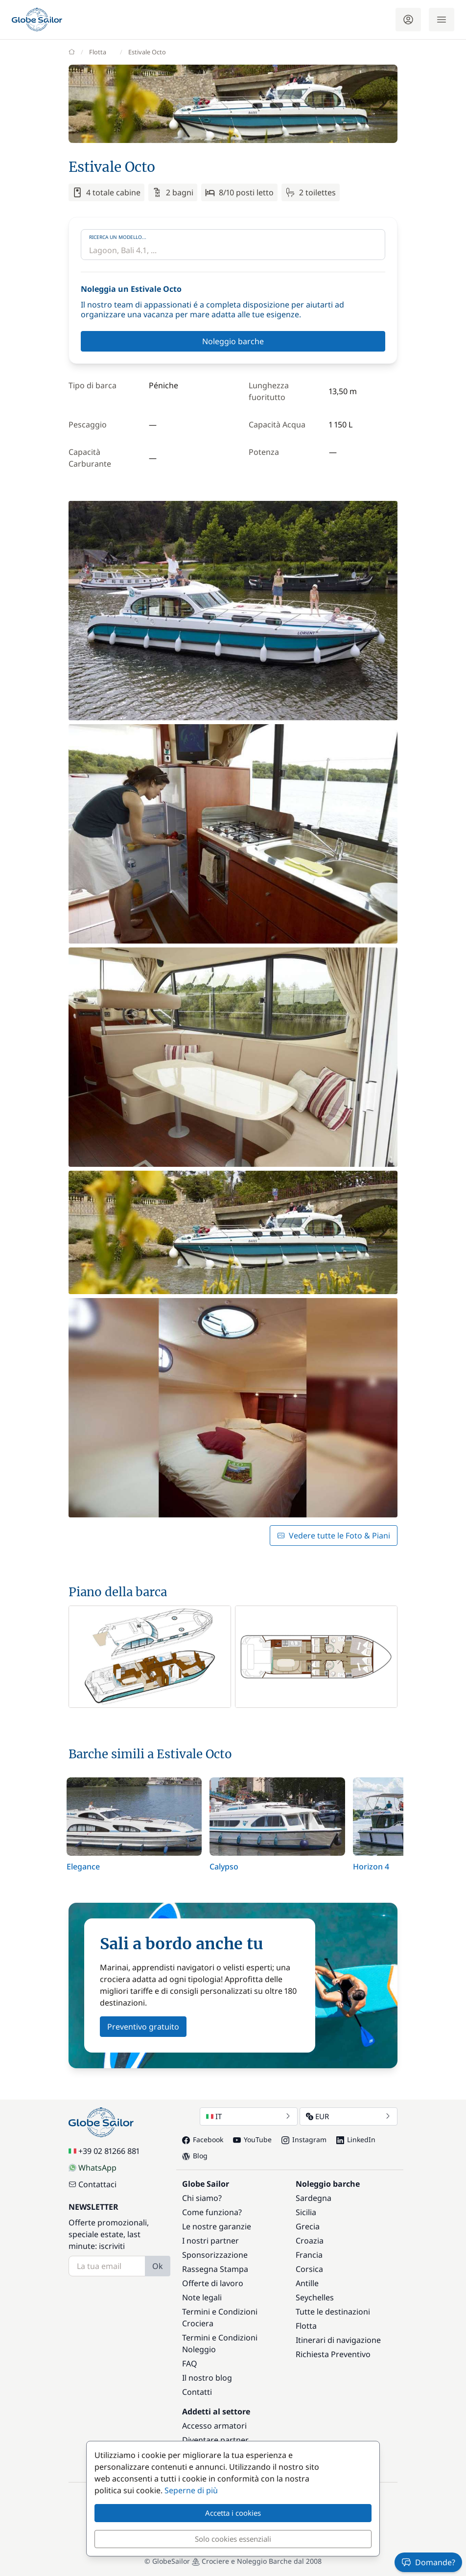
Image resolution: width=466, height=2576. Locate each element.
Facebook (202, 2139)
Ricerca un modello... (117, 237)
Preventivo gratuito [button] (143, 2026)
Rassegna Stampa (215, 2269)
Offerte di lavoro (212, 2283)
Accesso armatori (214, 2425)
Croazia (310, 2240)
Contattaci (92, 2184)
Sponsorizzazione (215, 2254)
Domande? (428, 2562)
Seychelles (315, 2297)
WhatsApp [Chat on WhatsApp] (92, 2167)
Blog (195, 2155)
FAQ (189, 2363)
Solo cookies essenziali (233, 2539)
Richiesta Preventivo (333, 2354)
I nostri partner (210, 2240)
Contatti (197, 2392)
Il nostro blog (207, 2377)
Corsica (309, 2269)
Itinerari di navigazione (338, 2340)
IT (248, 2116)
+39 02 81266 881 (104, 2151)
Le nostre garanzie (216, 2226)
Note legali (202, 2297)
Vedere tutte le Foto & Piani (333, 1535)
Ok (157, 2266)
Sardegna (313, 2198)
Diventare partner (215, 2439)
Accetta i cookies (233, 2513)
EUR (348, 2116)
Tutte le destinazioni (333, 2311)
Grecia (308, 2226)
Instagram (303, 2139)
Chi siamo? (202, 2198)
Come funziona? (212, 2212)
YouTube (252, 2139)
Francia (309, 2254)
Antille (307, 2283)
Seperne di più (191, 2490)
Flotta (306, 2325)
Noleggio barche (233, 341)
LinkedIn (355, 2139)
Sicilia (306, 2212)
